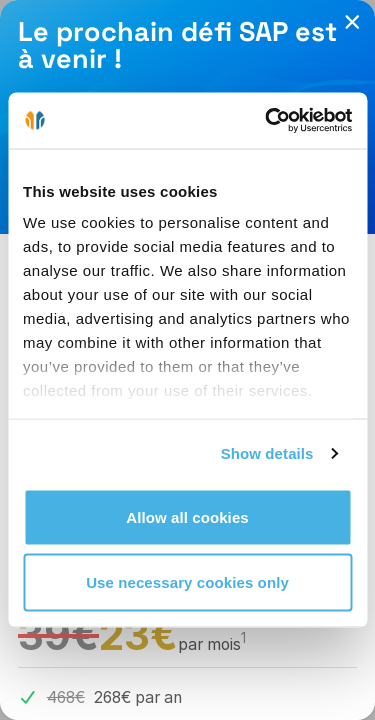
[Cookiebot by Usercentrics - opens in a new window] (267, 121)
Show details (267, 453)
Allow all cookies (187, 516)
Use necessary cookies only (187, 582)
